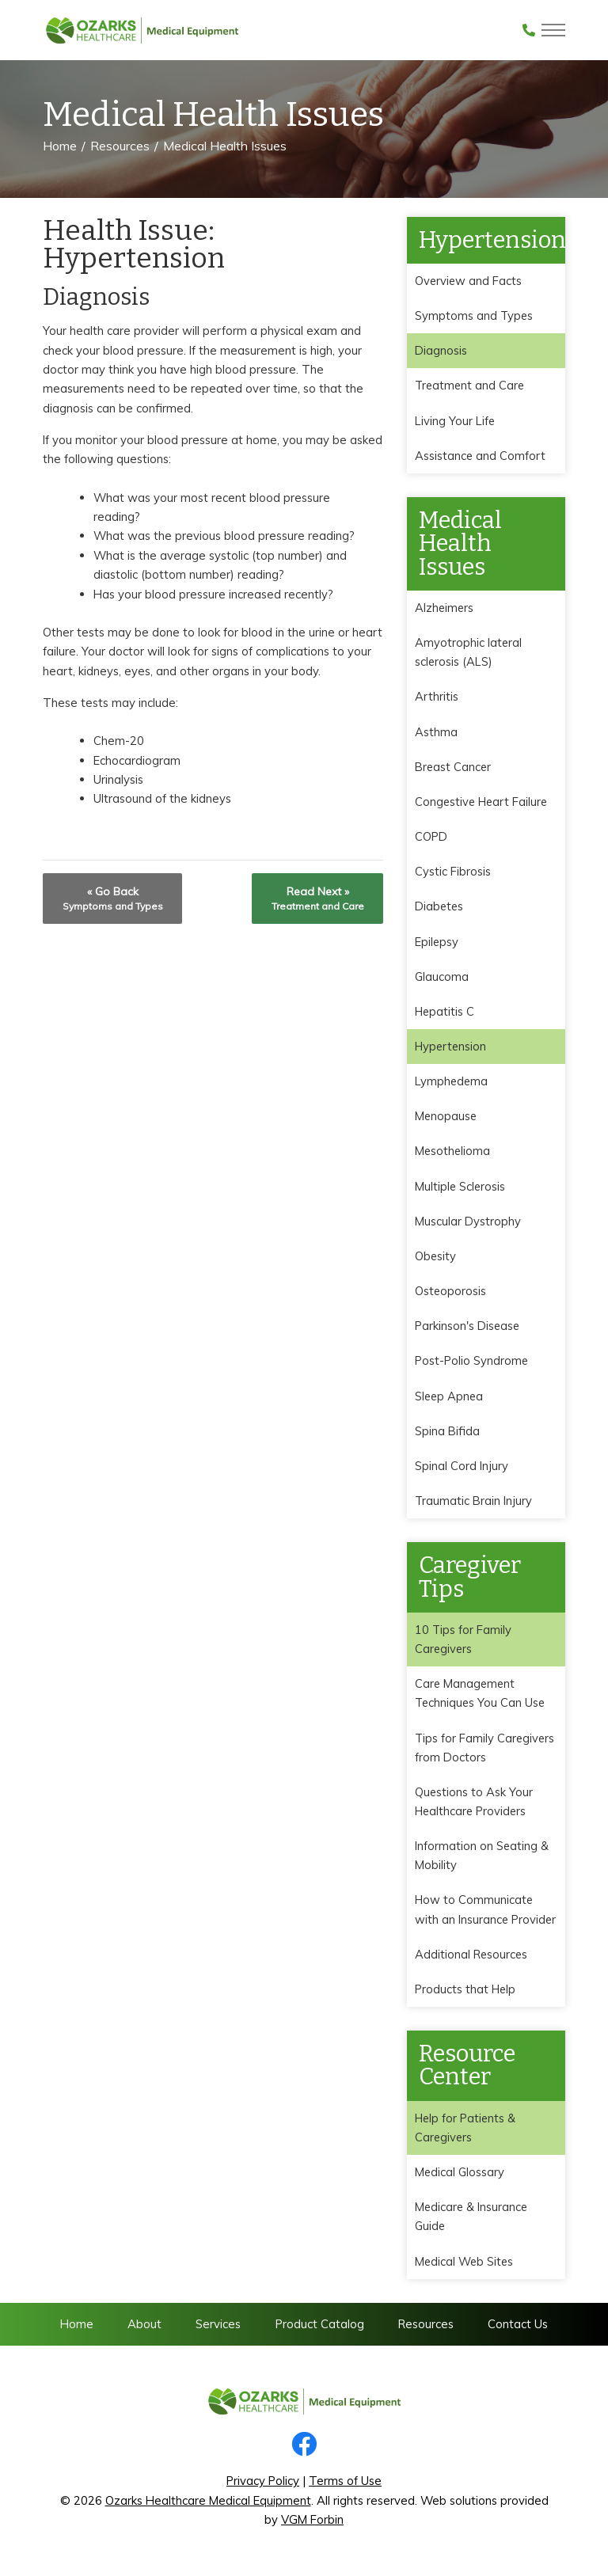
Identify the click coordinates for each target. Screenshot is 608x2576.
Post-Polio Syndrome (472, 1365)
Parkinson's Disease (468, 1330)
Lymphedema (452, 1084)
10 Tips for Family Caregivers (463, 1645)
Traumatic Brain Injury (473, 1506)
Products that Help (466, 1996)
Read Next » (318, 898)
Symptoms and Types (474, 315)
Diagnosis (441, 351)
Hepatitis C (445, 1013)
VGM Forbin (312, 2528)
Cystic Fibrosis (453, 873)
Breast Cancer (453, 768)
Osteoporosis (451, 1294)
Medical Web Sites (465, 2269)
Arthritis (436, 697)
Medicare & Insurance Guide (472, 2224)
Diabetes (440, 908)
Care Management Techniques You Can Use (481, 1698)
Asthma (436, 733)
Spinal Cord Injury (461, 1470)
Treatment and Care (471, 385)
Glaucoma (442, 978)
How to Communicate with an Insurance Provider (486, 1916)
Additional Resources (472, 1961)
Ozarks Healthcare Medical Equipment (208, 2509)
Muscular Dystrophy (468, 1225)
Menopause (446, 1119)
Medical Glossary (460, 2179)
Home (60, 146)
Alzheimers (445, 608)
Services (218, 2331)
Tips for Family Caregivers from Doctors (486, 1753)
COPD (431, 838)
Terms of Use (345, 2489)
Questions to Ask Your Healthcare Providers (474, 1808)
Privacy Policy (262, 2489)
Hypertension (451, 1049)
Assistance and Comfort (480, 456)
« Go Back (113, 898)
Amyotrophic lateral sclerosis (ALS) (468, 653)
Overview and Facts (469, 280)
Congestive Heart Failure (483, 803)
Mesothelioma (453, 1154)
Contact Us (518, 2331)
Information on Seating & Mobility (482, 1862)
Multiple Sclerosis (461, 1189)
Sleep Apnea (450, 1400)
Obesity (436, 1259)
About (144, 2331)
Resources (120, 146)
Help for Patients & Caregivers (466, 2135)
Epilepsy (437, 944)
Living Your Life (455, 420)
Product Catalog (320, 2331)
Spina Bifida (447, 1435)
